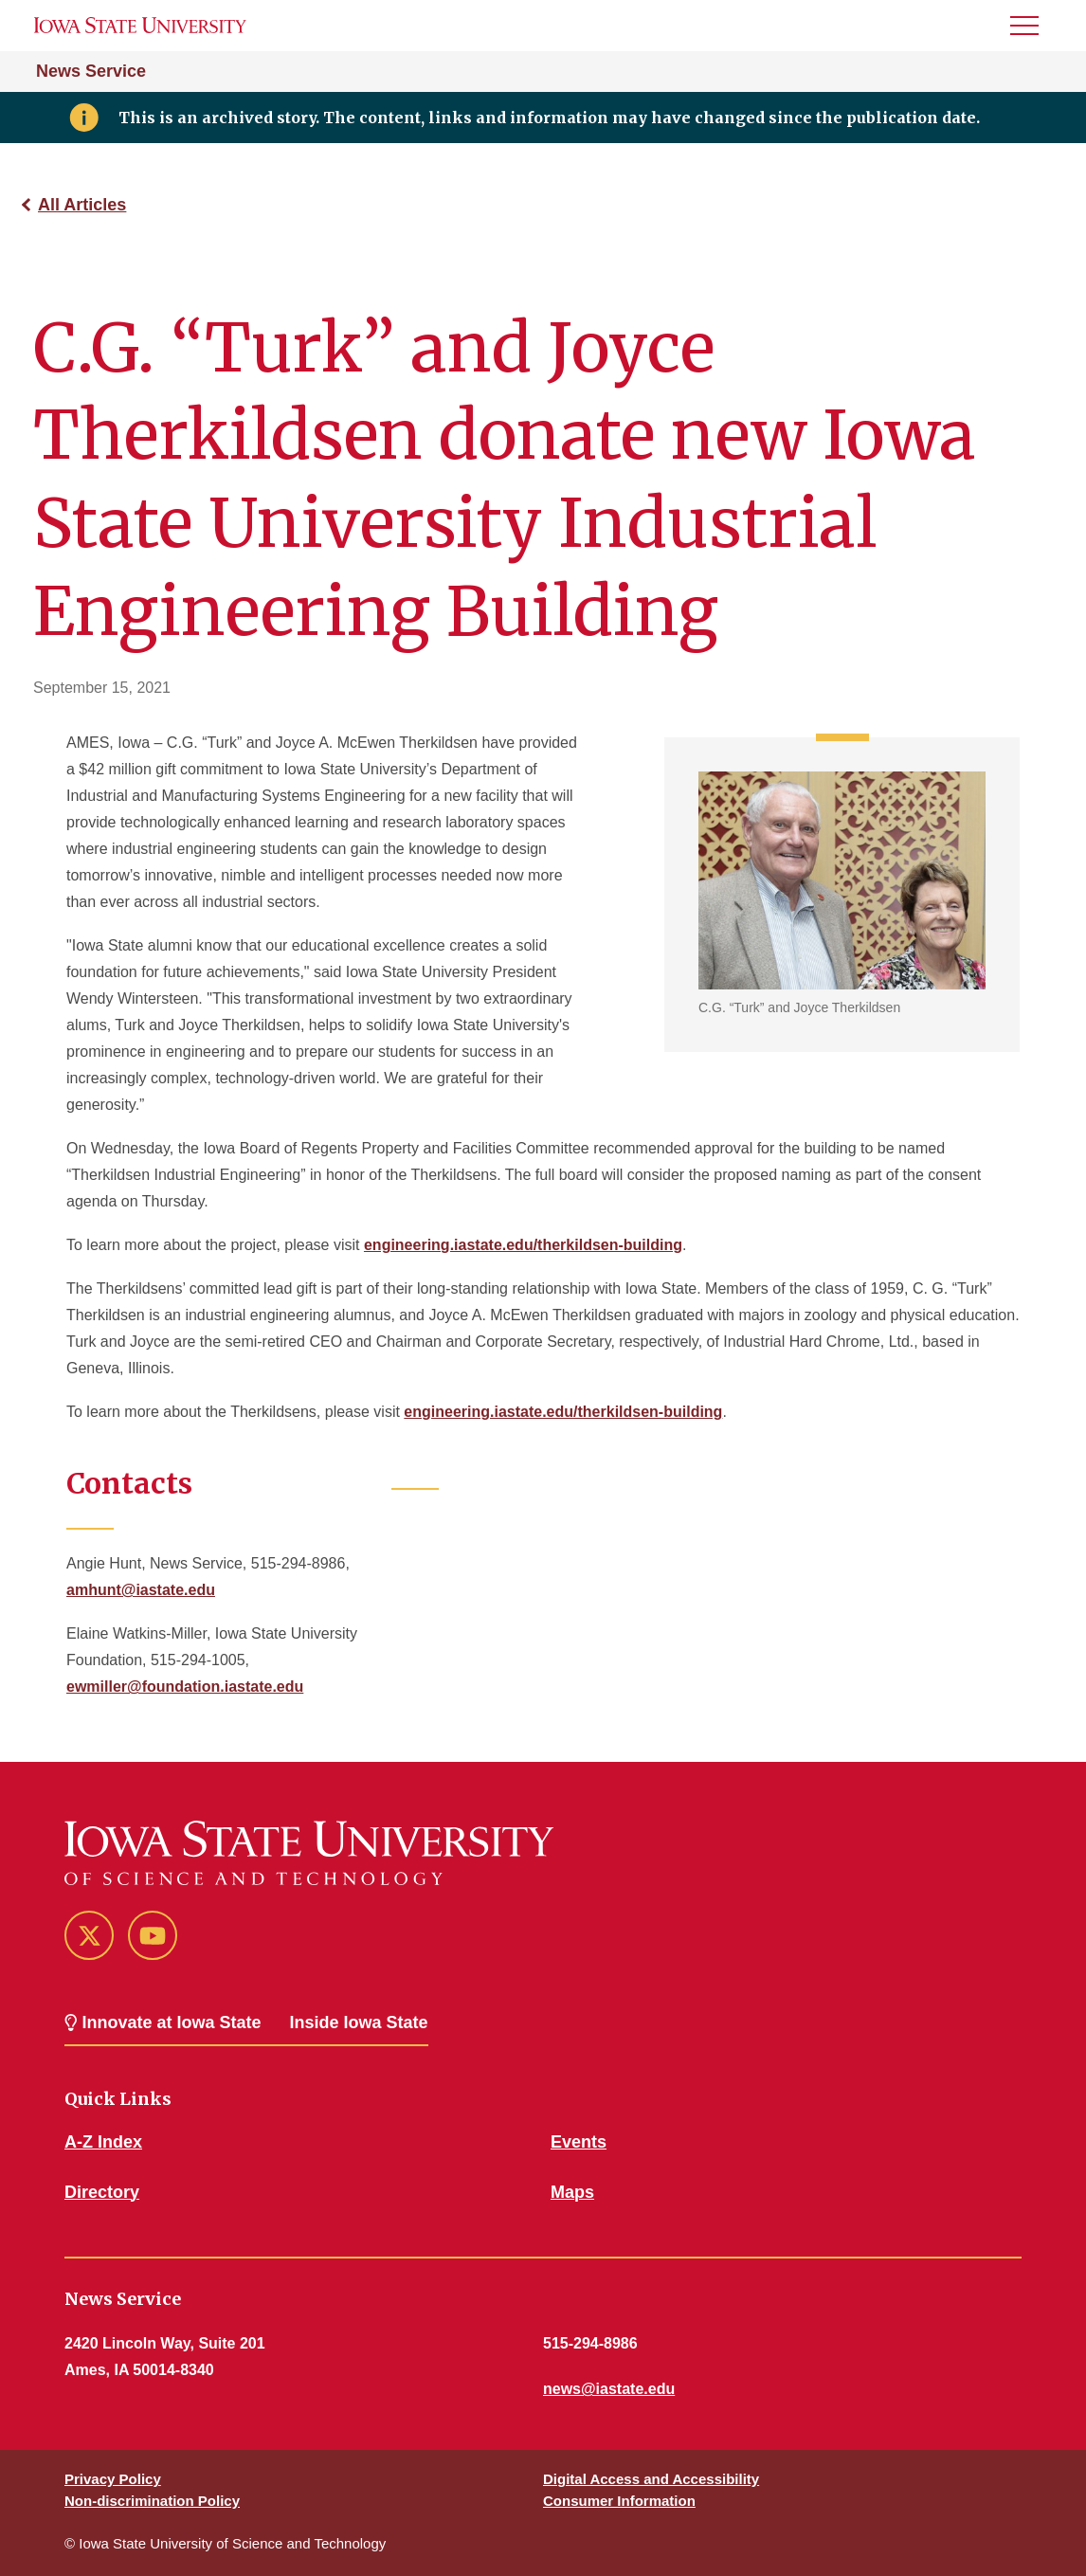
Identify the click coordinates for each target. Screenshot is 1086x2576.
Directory (101, 2192)
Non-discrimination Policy (152, 2501)
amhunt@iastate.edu (140, 1590)
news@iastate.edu (609, 2389)
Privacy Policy (112, 2479)
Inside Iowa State (359, 2022)
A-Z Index (103, 2141)
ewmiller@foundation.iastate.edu (184, 1686)
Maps (572, 2192)
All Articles (82, 204)
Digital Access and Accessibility (651, 2479)
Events (578, 2141)
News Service (91, 71)
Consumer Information (619, 2501)
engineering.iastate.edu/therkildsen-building (523, 1245)
